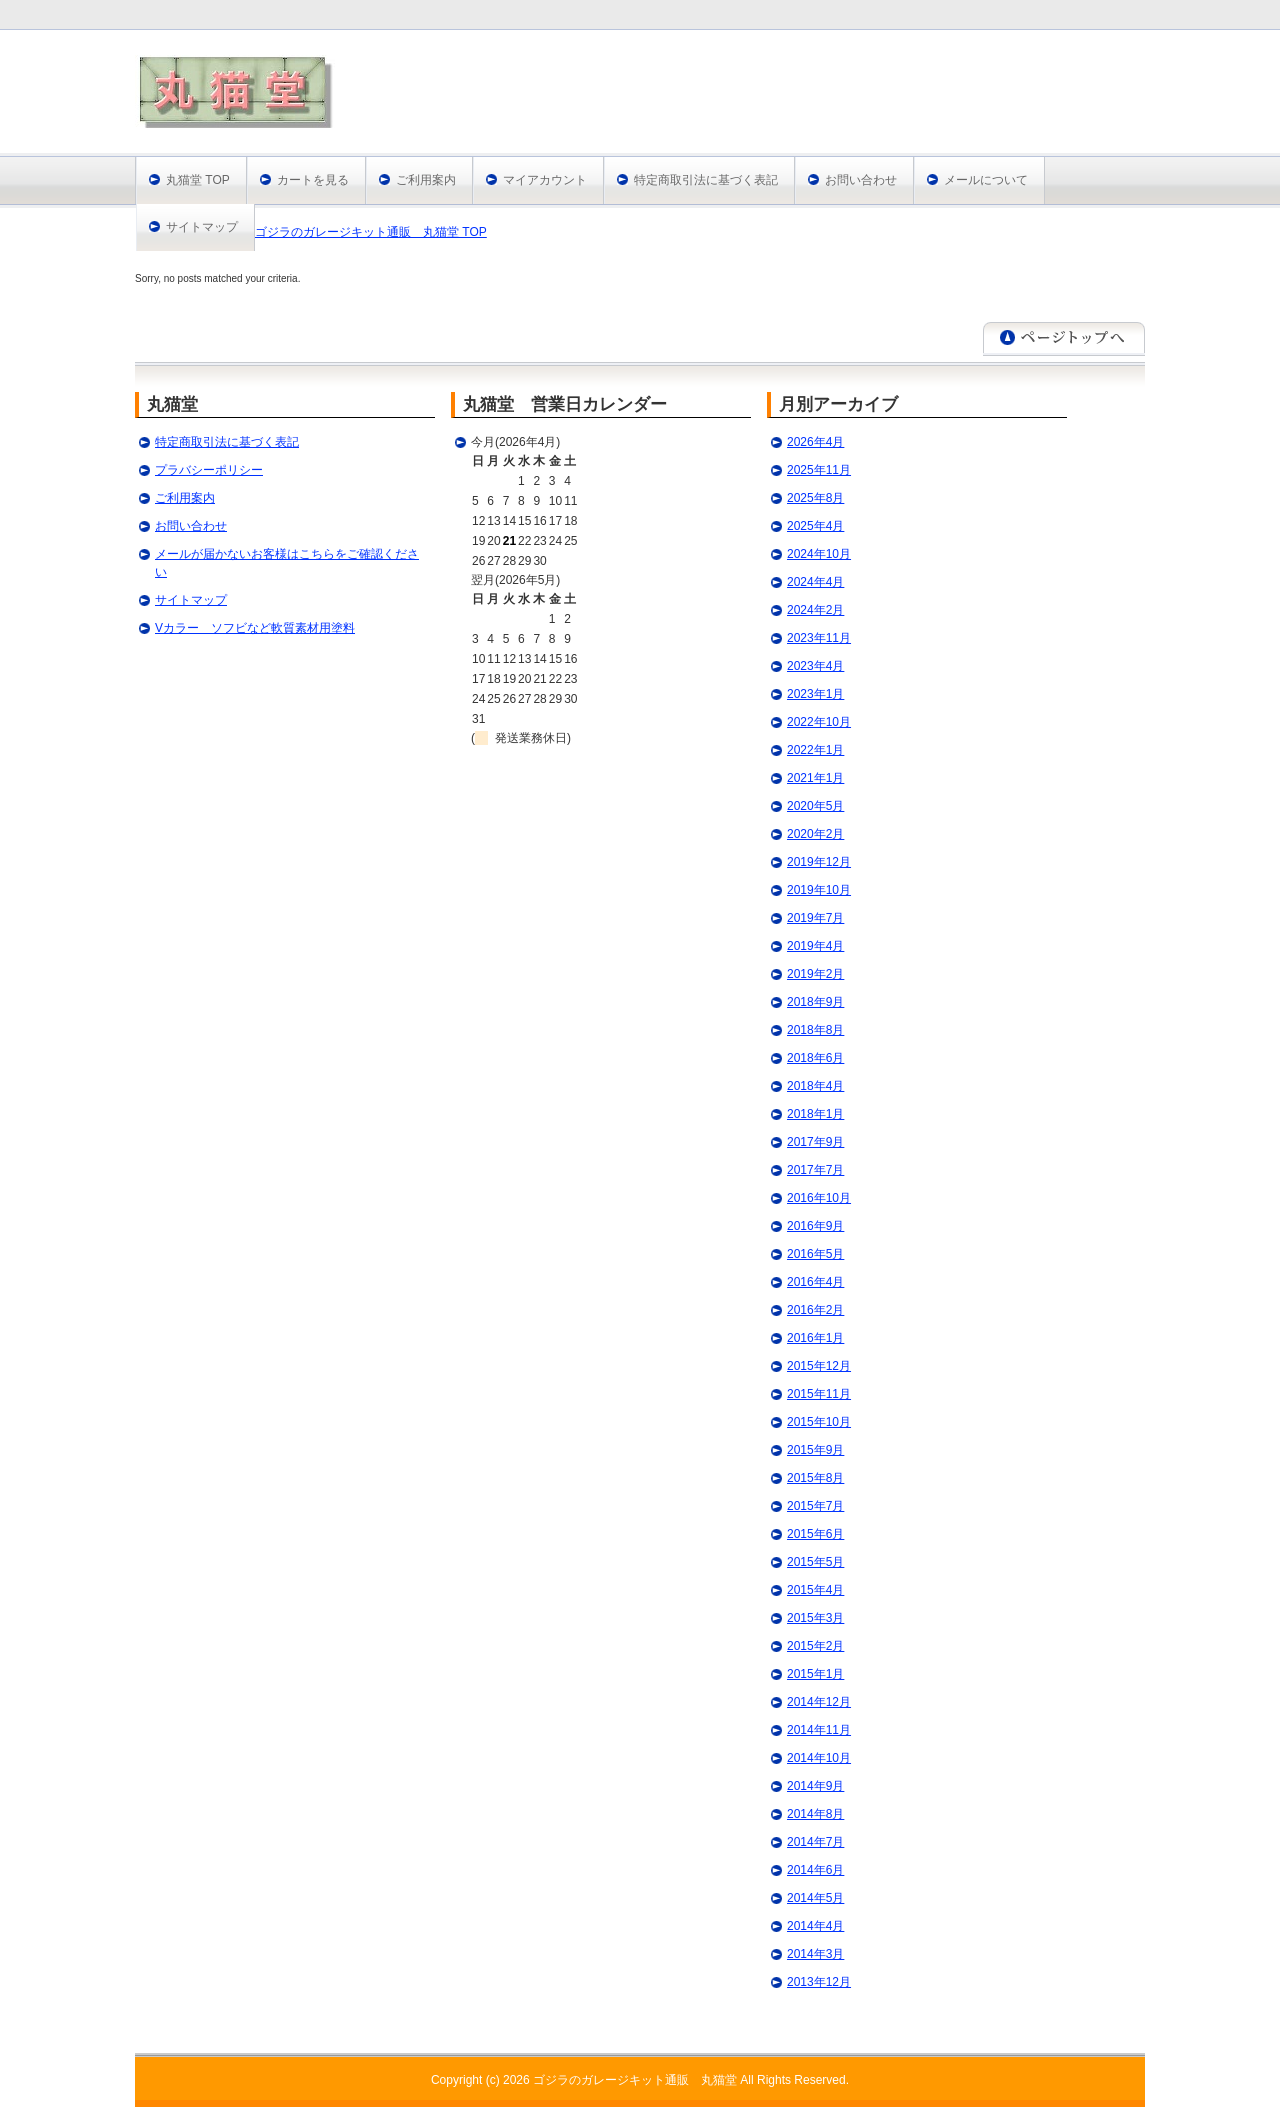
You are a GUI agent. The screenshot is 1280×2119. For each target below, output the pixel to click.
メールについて (986, 180)
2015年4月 (815, 1590)
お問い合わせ (861, 180)
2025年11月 (819, 470)
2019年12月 (819, 862)
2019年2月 (815, 974)
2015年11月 (819, 1394)
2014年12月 (819, 1702)
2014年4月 (815, 1926)
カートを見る (313, 180)
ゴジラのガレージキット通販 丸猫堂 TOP (371, 232)
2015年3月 (815, 1618)
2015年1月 (815, 1674)
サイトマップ (202, 227)
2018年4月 (815, 1086)
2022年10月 (819, 722)
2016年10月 (819, 1198)
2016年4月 (815, 1282)
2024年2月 (815, 610)
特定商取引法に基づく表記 (706, 180)
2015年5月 (815, 1562)
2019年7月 (815, 918)
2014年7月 (815, 1842)
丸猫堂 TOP (198, 180)
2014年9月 (815, 1786)
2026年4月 (815, 442)
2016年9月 (815, 1226)
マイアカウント (545, 180)
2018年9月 (815, 1002)
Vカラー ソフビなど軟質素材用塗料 (255, 628)
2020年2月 (815, 834)
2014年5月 (815, 1898)
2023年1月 (815, 694)
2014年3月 (815, 1954)
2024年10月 (819, 554)
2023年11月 (819, 638)
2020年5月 (815, 806)
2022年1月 (815, 750)
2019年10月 (819, 890)
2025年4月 (815, 526)
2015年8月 (815, 1478)
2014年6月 (815, 1870)
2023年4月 (815, 666)
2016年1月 (815, 1338)
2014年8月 (815, 1814)
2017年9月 (815, 1142)
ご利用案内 (426, 180)
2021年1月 (815, 778)
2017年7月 (815, 1170)
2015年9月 (815, 1450)
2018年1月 (815, 1114)
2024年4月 (815, 582)
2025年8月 (815, 498)
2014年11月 (819, 1730)
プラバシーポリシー (209, 470)
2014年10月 (819, 1758)
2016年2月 (815, 1310)
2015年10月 (819, 1422)
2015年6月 (815, 1534)
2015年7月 (815, 1506)
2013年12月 (819, 1982)
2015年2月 (815, 1646)
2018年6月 (815, 1058)
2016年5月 (815, 1254)
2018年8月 (815, 1030)
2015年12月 (819, 1366)
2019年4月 (815, 946)
